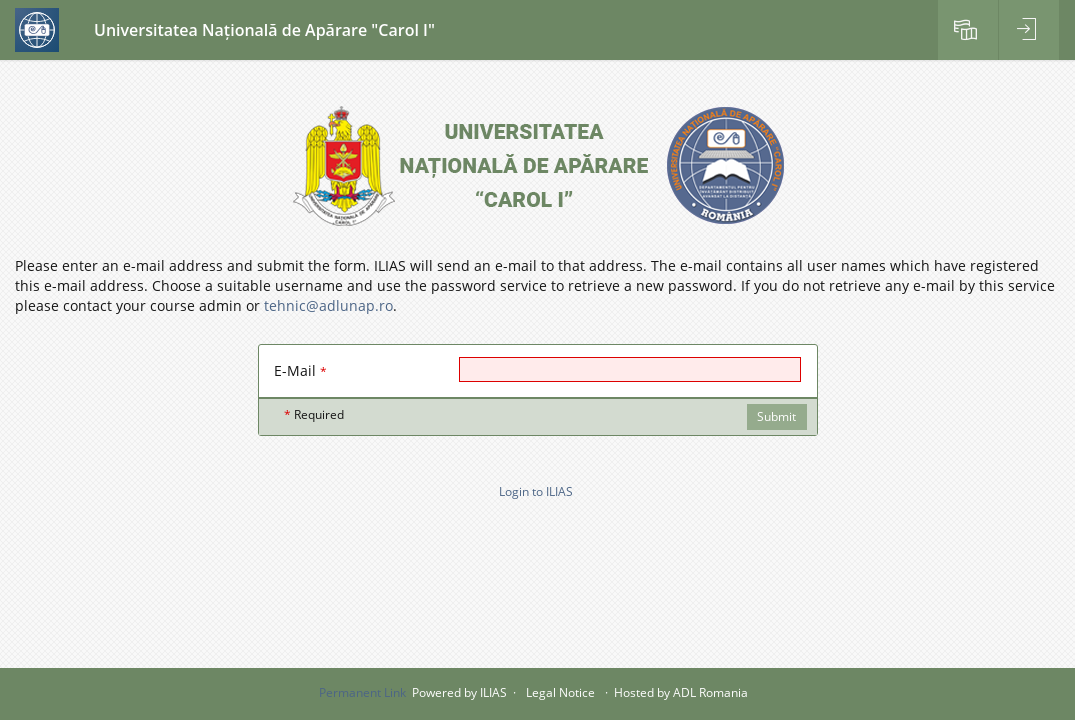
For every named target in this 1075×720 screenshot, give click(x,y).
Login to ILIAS (536, 491)
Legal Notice (560, 692)
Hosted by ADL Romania (681, 692)
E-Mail (300, 370)
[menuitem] (968, 30)
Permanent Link (362, 692)
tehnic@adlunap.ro (328, 305)
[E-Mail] (630, 369)
